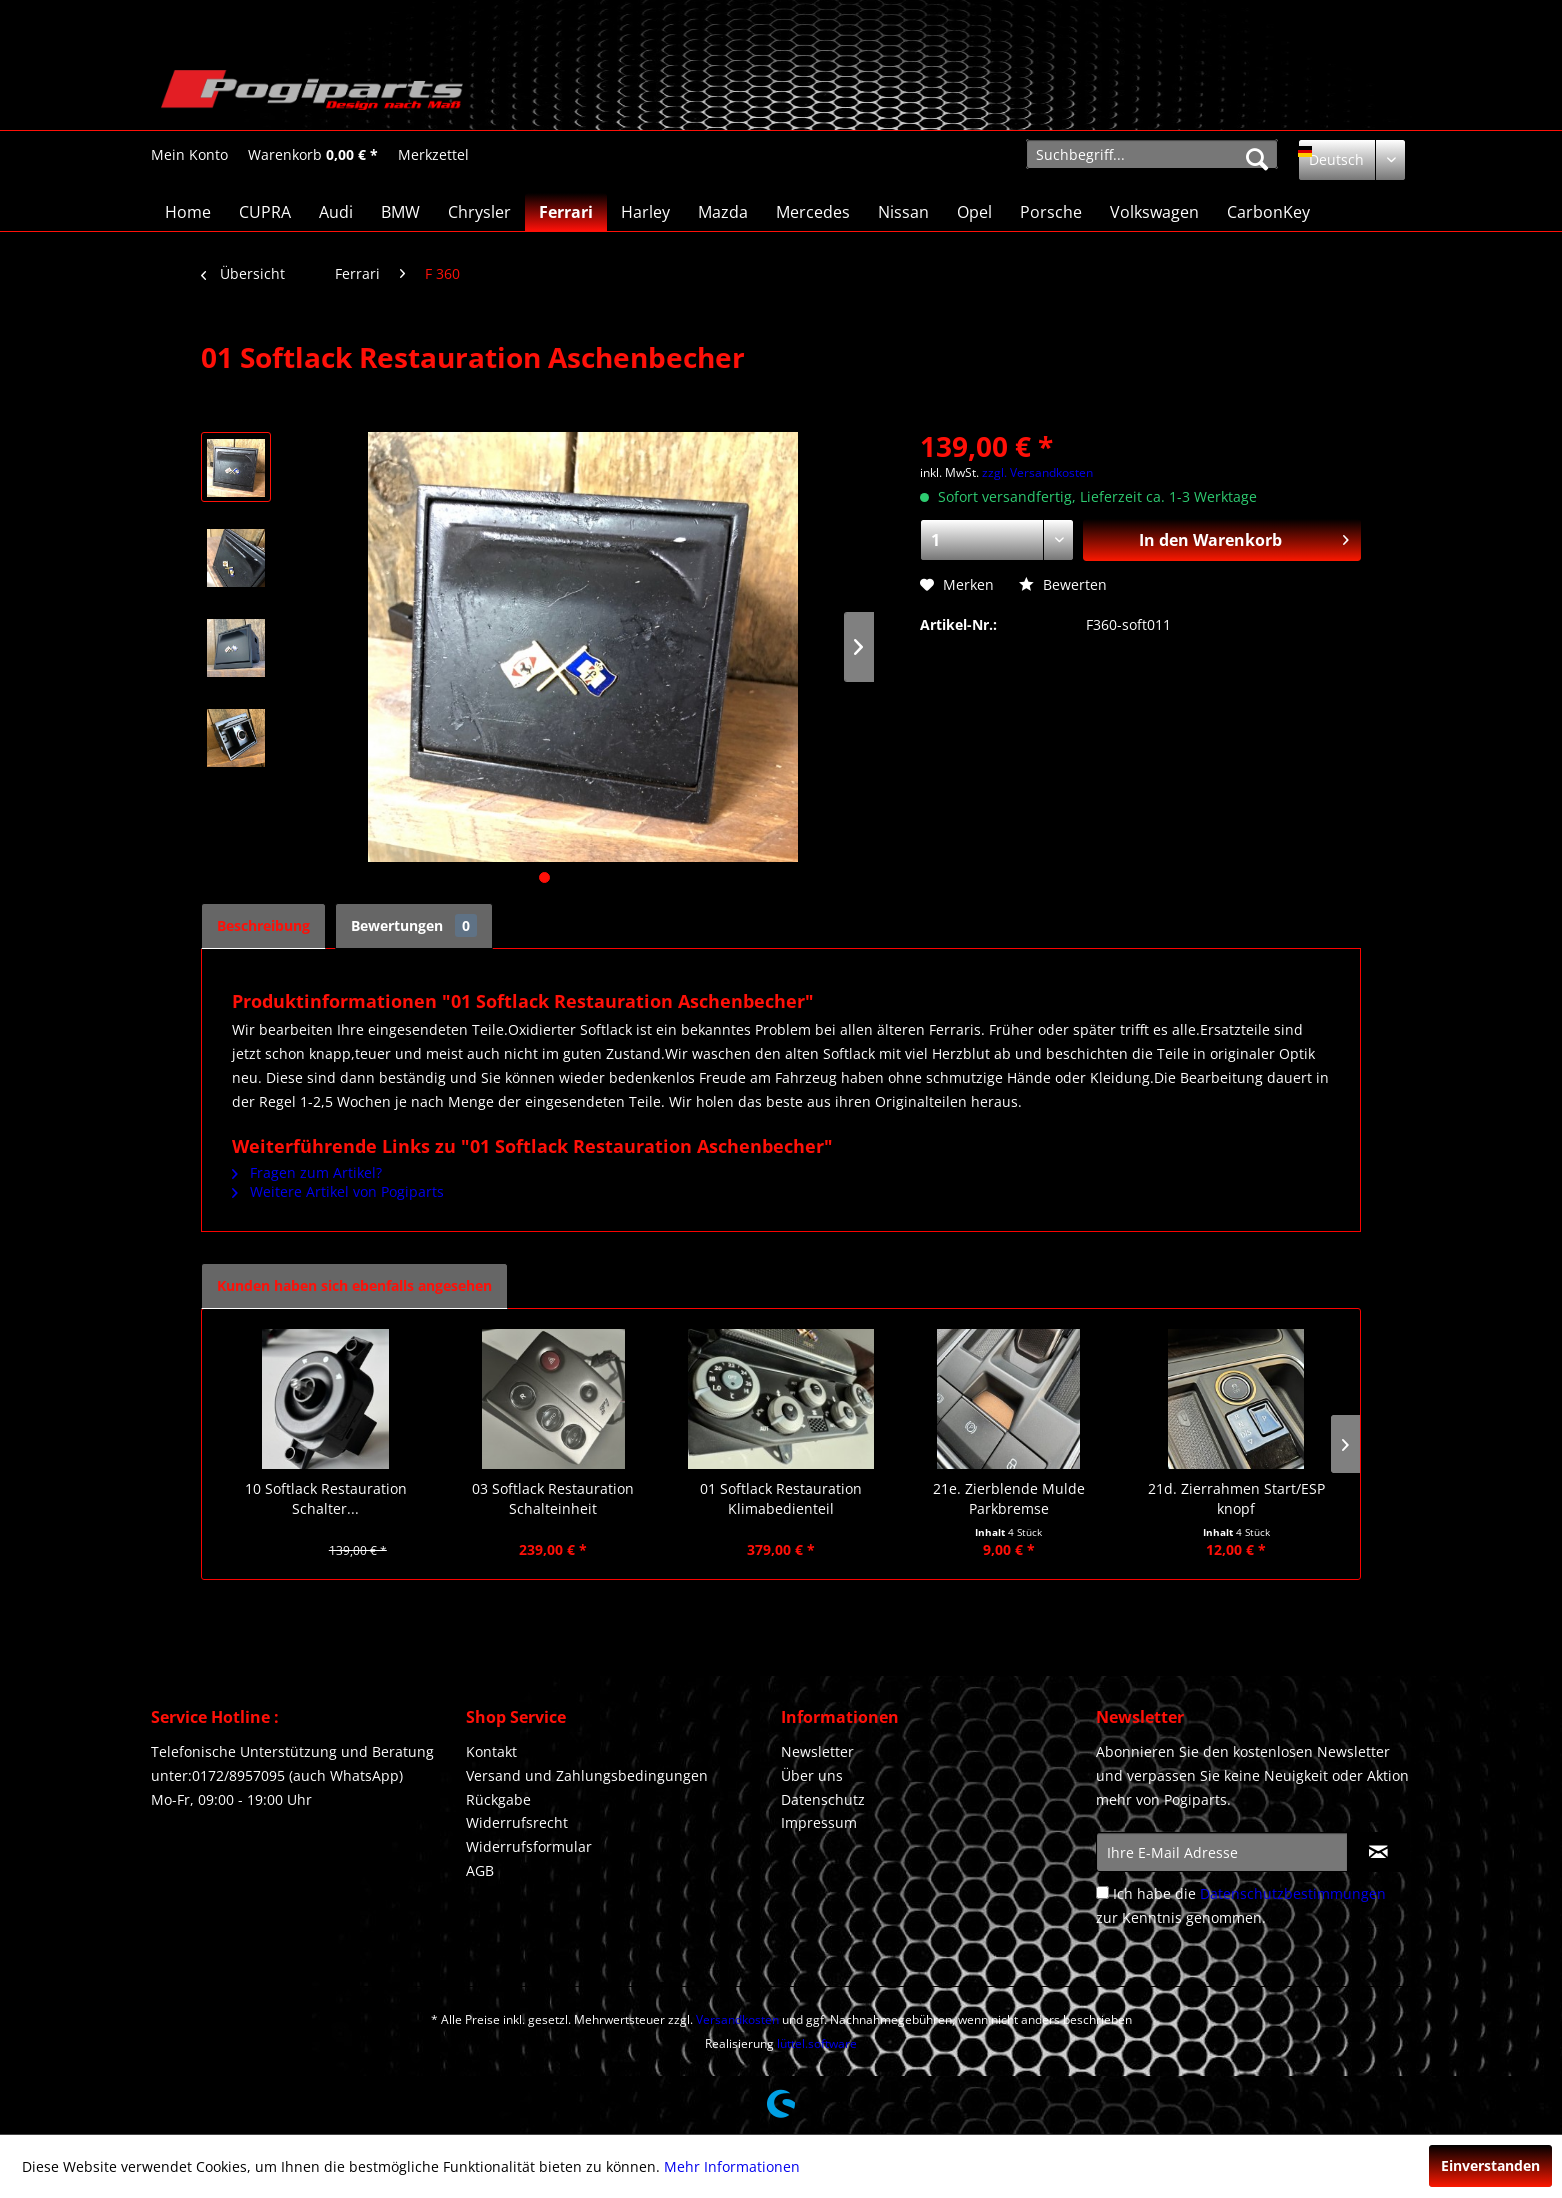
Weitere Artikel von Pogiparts (338, 1191)
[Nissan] (903, 212)
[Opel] (974, 212)
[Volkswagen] (1154, 212)
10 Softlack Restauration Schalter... (326, 1498)
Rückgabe (498, 1799)
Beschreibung (263, 925)
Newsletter (817, 1751)
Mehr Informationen (732, 2166)
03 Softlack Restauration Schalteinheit (553, 1498)
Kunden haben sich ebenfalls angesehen (354, 1285)
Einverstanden (1490, 2165)
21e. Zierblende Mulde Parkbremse (1009, 1498)
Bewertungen (414, 925)
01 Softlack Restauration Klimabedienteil (781, 1498)
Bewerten (1063, 584)
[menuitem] (189, 154)
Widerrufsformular (529, 1846)
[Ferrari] (566, 212)
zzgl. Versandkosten (1037, 472)
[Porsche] (1051, 212)
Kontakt (491, 1751)
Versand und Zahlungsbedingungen (587, 1775)
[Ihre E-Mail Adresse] (1222, 1852)
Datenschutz (823, 1799)
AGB (480, 1870)
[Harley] (645, 212)
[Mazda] (723, 212)
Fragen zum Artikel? (307, 1172)
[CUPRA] (265, 212)
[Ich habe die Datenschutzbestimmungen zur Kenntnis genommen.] (1102, 1892)
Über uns (812, 1775)
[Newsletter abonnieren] (1378, 1852)
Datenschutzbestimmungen (1293, 1893)
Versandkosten (737, 2019)
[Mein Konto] (189, 155)
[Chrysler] (479, 212)
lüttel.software (817, 2043)
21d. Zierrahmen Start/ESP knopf (1236, 1498)
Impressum (819, 1822)
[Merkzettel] (433, 155)
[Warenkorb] (313, 155)
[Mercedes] (813, 212)
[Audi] (336, 212)
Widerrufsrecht (517, 1822)
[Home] (188, 212)
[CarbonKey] (1268, 212)
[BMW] (400, 212)
